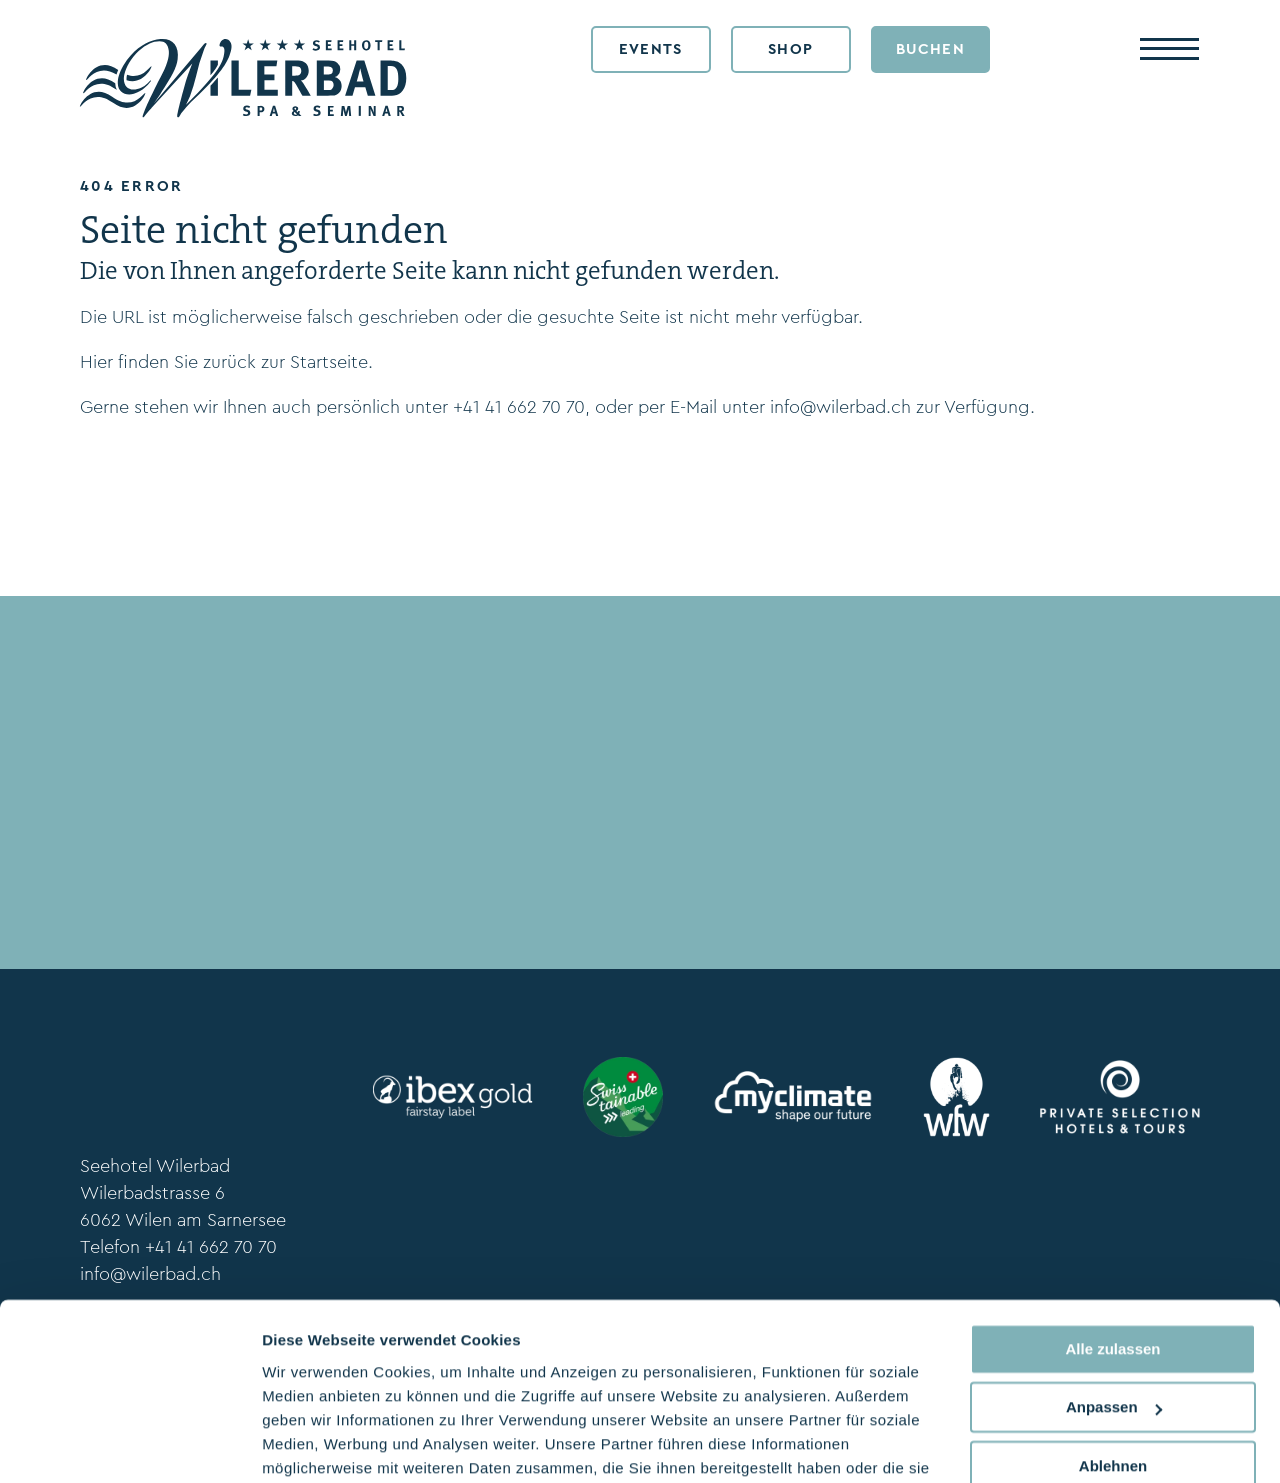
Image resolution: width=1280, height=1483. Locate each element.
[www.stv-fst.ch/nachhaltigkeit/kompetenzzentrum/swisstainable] (623, 1097)
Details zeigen (312, 1443)
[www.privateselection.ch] (1120, 1097)
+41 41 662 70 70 (519, 407)
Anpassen (1114, 1303)
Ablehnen (1113, 1362)
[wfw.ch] (957, 1097)
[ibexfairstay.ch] (453, 1097)
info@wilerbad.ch (840, 407)
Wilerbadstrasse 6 (152, 1193)
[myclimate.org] (793, 1096)
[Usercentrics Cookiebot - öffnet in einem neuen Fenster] (129, 1444)
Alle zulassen (1112, 1245)
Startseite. (331, 362)
